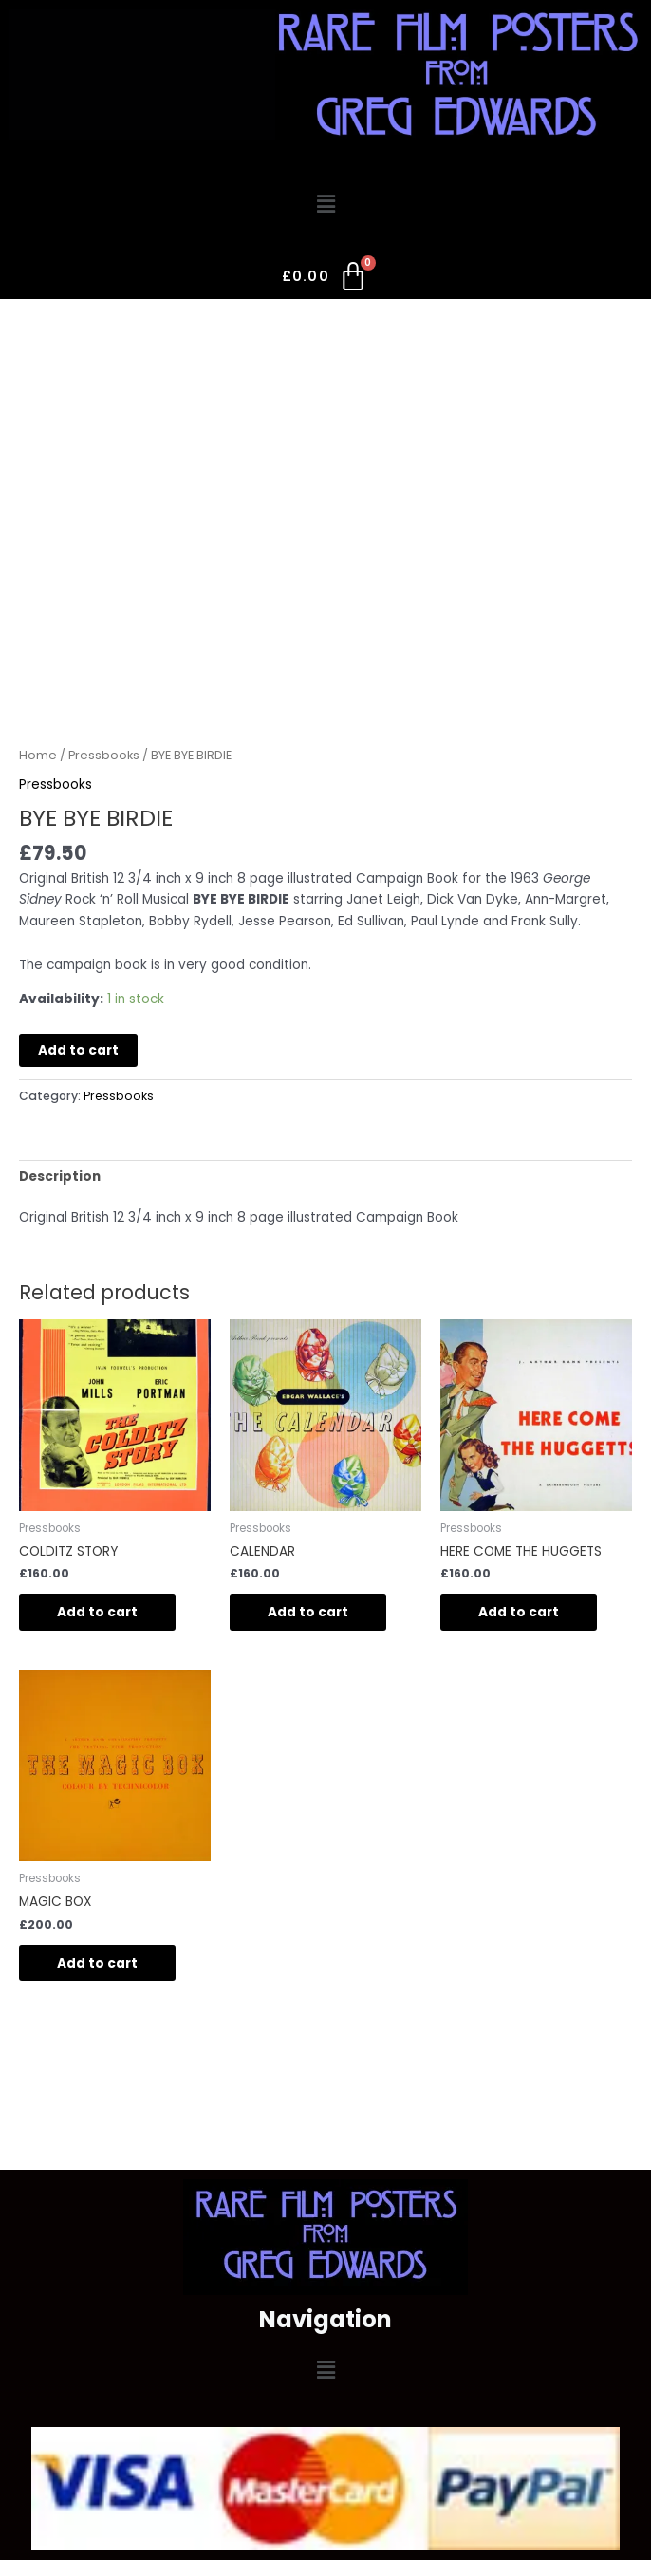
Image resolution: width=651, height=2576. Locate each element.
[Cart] (326, 280)
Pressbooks (104, 755)
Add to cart (78, 1050)
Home (38, 755)
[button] (325, 205)
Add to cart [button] (97, 1612)
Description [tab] (60, 1176)
